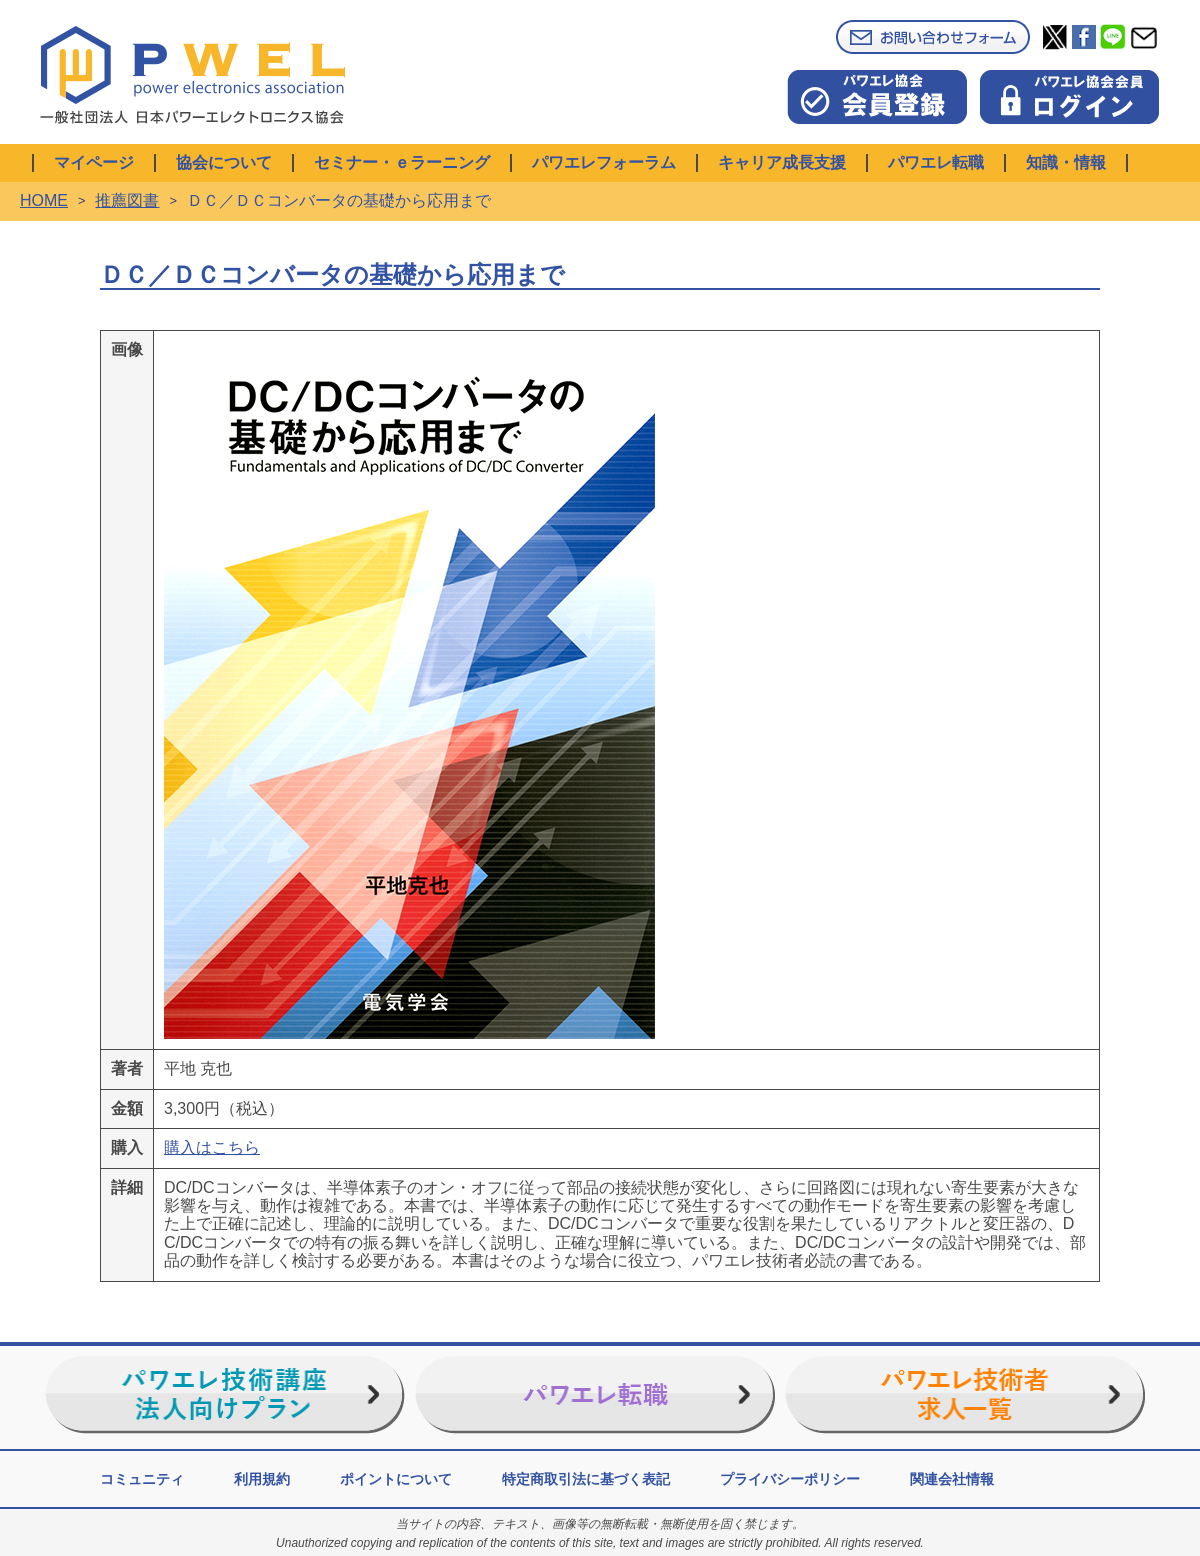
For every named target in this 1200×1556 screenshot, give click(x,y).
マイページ (94, 162)
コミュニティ (142, 1479)
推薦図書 (127, 200)
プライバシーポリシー (790, 1479)
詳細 (127, 1187)
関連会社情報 (952, 1479)
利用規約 (262, 1479)
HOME (44, 200)
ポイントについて (396, 1479)
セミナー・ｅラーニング (402, 162)
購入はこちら (212, 1147)
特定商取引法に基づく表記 (586, 1479)
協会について (224, 162)
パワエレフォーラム (604, 162)
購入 (127, 1147)
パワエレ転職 (936, 162)
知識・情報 (1066, 162)
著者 (127, 1068)
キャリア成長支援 (782, 162)
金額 (127, 1108)
